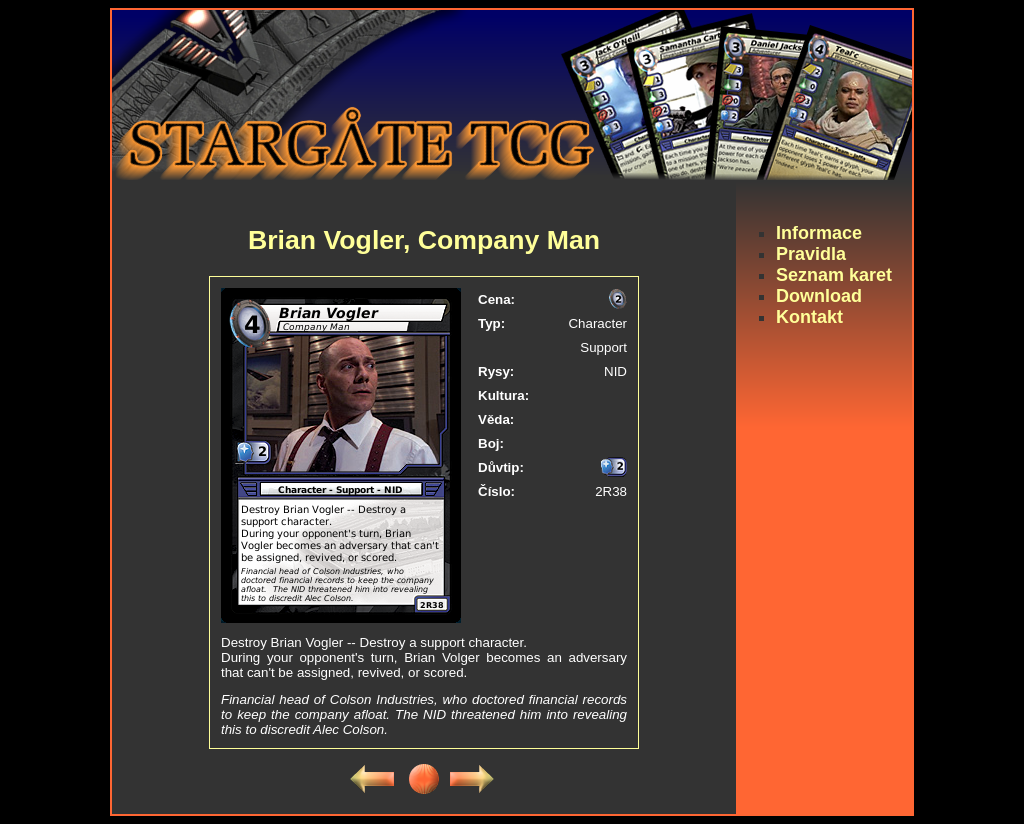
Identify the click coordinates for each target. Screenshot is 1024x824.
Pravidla (811, 254)
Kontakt (809, 317)
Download (819, 296)
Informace (819, 233)
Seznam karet (834, 275)
